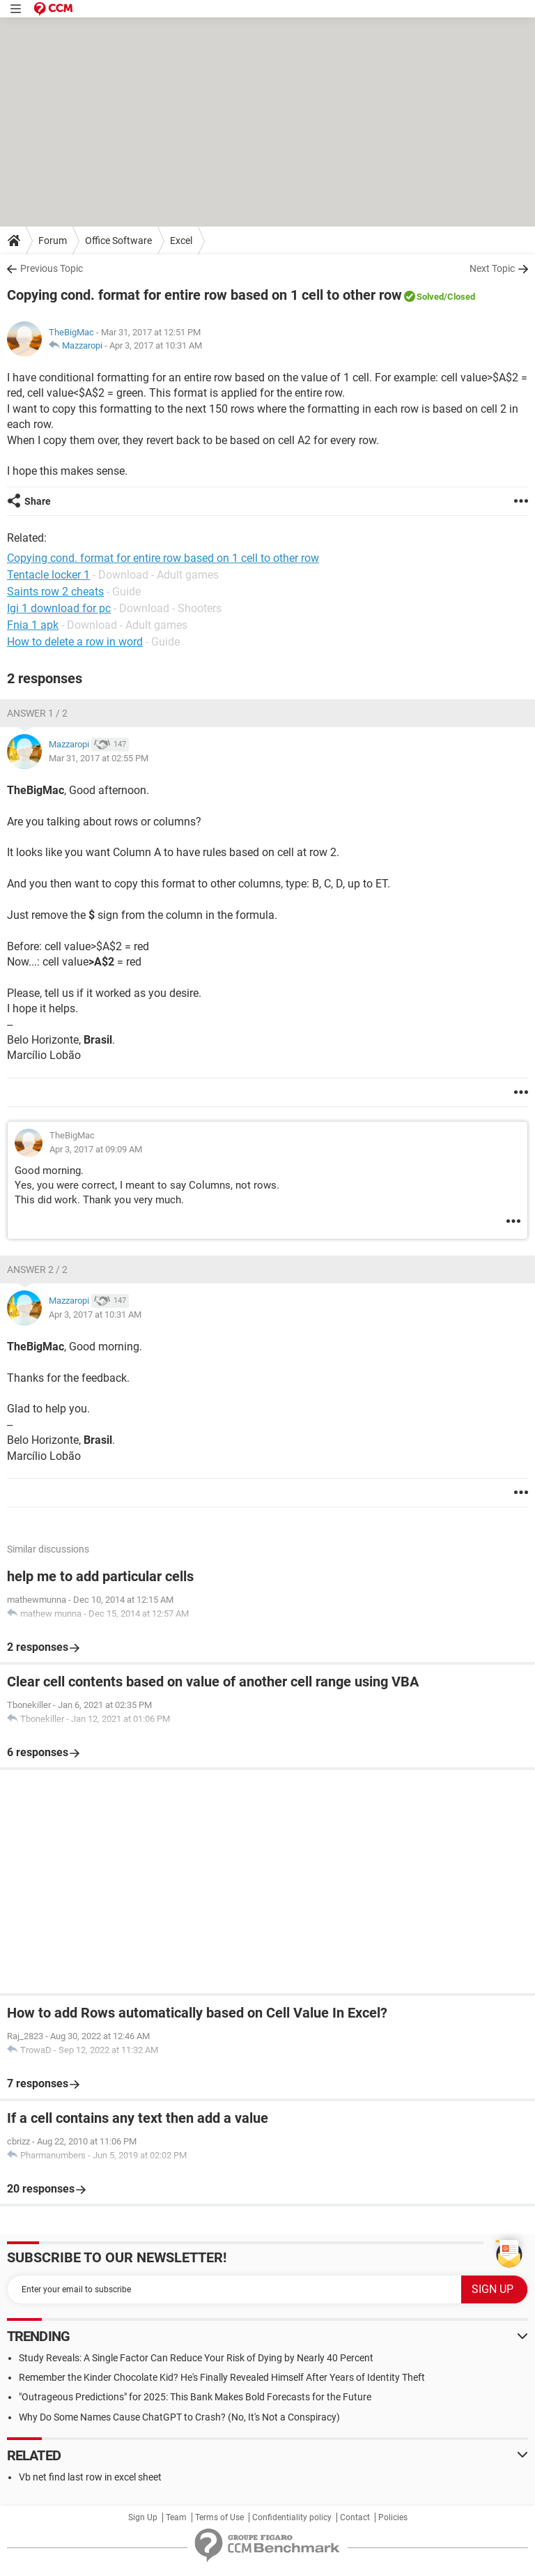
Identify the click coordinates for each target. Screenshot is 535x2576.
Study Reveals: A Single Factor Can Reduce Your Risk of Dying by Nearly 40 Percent (196, 2357)
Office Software (118, 240)
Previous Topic (51, 268)
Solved (430, 296)
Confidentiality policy (292, 2517)
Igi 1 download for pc (59, 608)
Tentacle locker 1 (48, 574)
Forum (52, 240)
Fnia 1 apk (33, 625)
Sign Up (142, 2517)
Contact (355, 2517)
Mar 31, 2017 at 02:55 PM (98, 758)
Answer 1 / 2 (37, 713)
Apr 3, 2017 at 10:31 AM (155, 345)
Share (37, 501)
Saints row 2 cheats (55, 591)
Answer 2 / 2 (37, 1269)
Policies (393, 2517)
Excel (181, 240)
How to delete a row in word (75, 641)
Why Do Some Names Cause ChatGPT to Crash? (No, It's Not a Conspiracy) (179, 2417)
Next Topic (492, 268)
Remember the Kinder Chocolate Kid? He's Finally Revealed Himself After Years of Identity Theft (222, 2377)
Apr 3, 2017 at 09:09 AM (95, 1149)
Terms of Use (219, 2517)
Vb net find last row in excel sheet (90, 2477)
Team (176, 2517)
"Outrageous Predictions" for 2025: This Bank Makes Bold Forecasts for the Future (195, 2396)
